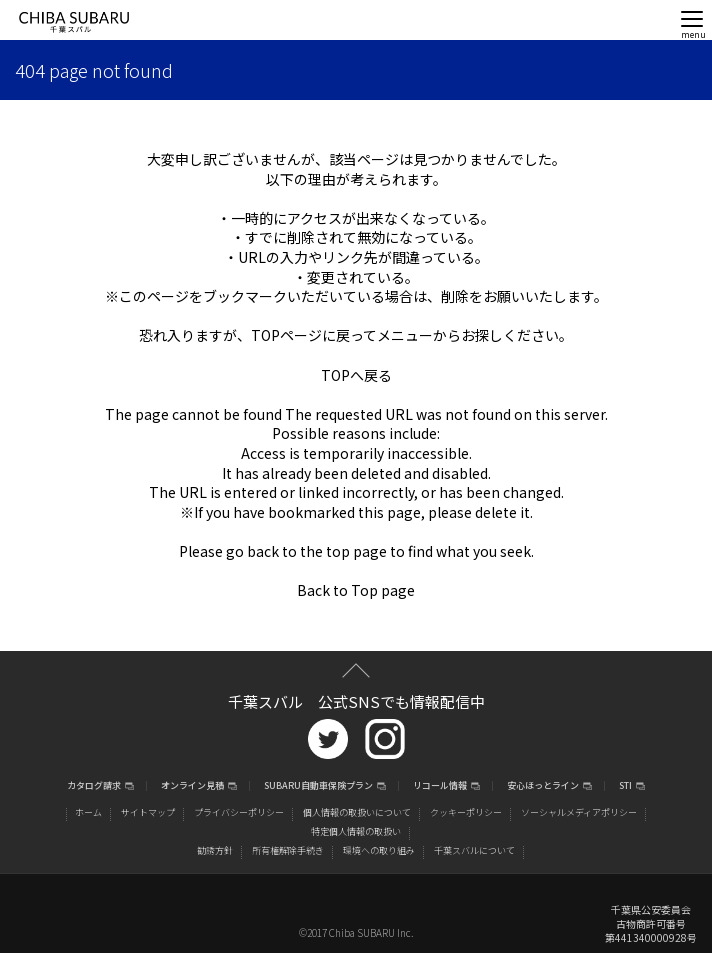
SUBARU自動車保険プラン (318, 786)
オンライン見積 (192, 786)
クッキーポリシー (466, 812)
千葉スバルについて (474, 850)
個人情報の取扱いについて (357, 812)
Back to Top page (356, 590)
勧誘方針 (215, 850)
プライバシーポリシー (239, 812)
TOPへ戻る (356, 375)
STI (625, 786)
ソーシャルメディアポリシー (579, 812)
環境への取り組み (379, 850)
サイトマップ (148, 812)
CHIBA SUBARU (74, 22)
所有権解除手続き (288, 850)
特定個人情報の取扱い (356, 831)
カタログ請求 (94, 786)
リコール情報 (440, 786)
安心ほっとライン (543, 786)
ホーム (88, 812)
